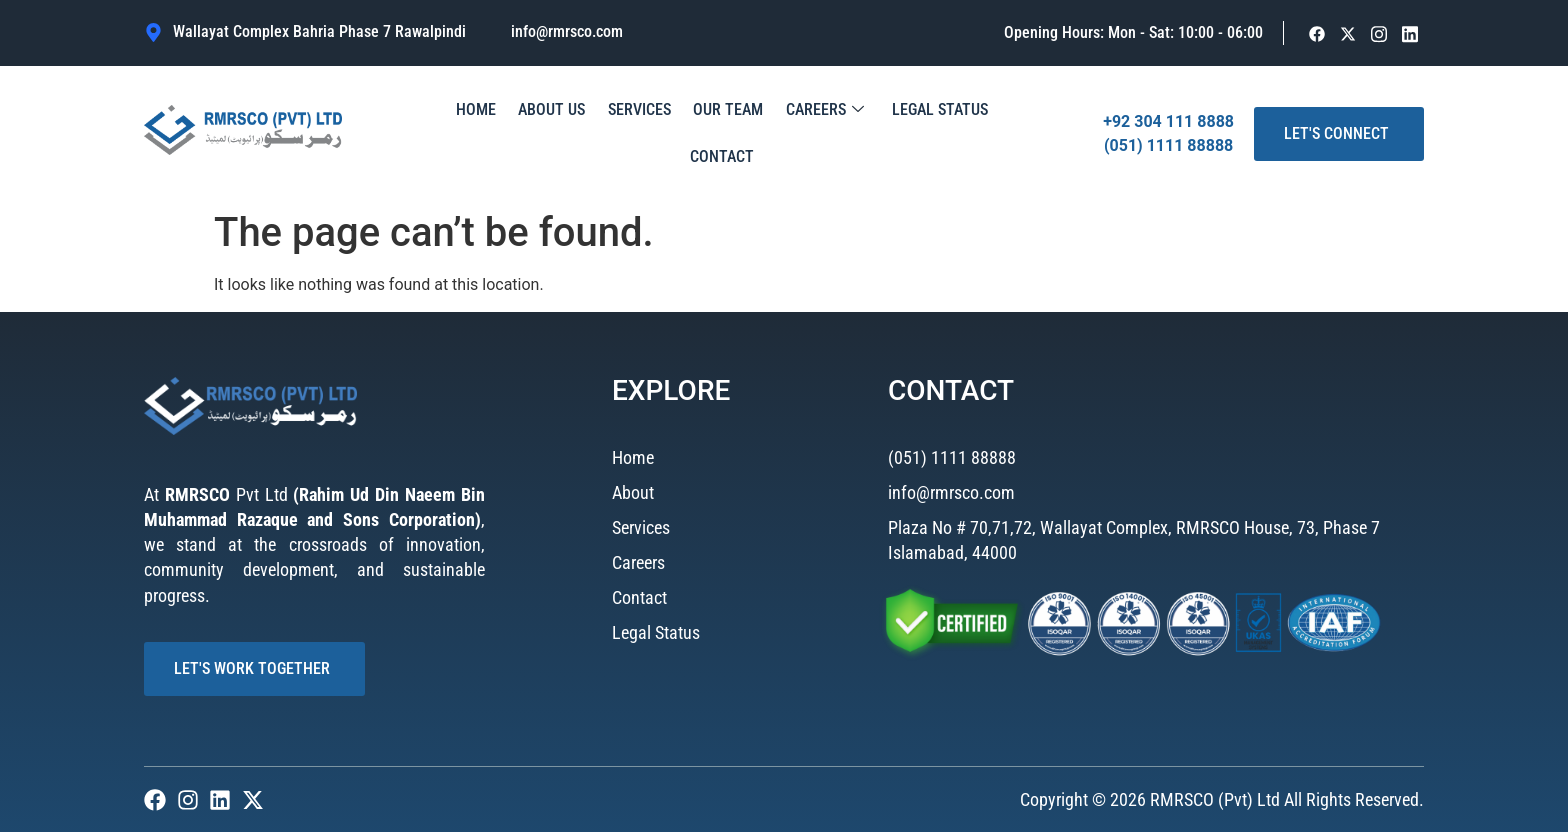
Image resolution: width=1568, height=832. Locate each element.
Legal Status (884, 133)
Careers (775, 134)
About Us (521, 133)
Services (602, 133)
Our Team (685, 133)
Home (452, 133)
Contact (980, 133)
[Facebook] (1317, 33)
